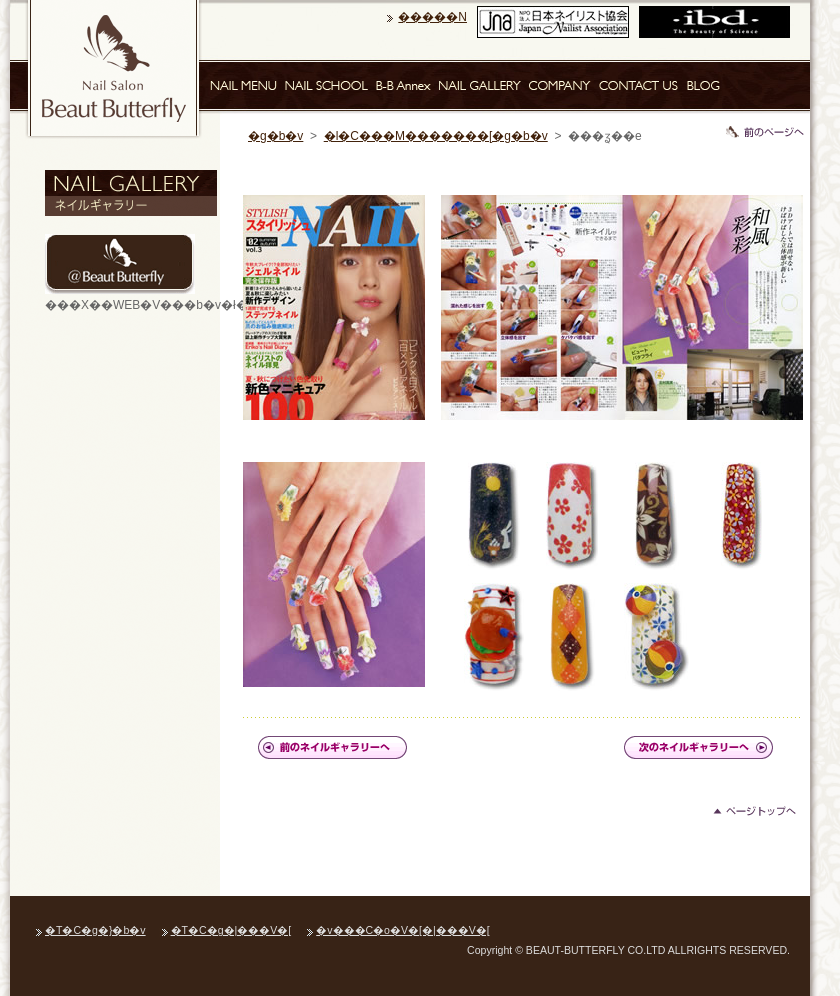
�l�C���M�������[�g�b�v (436, 136)
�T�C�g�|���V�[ (231, 930)
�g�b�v (275, 136)
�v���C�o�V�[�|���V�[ (402, 930)
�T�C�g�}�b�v (95, 930)
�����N (432, 17)
